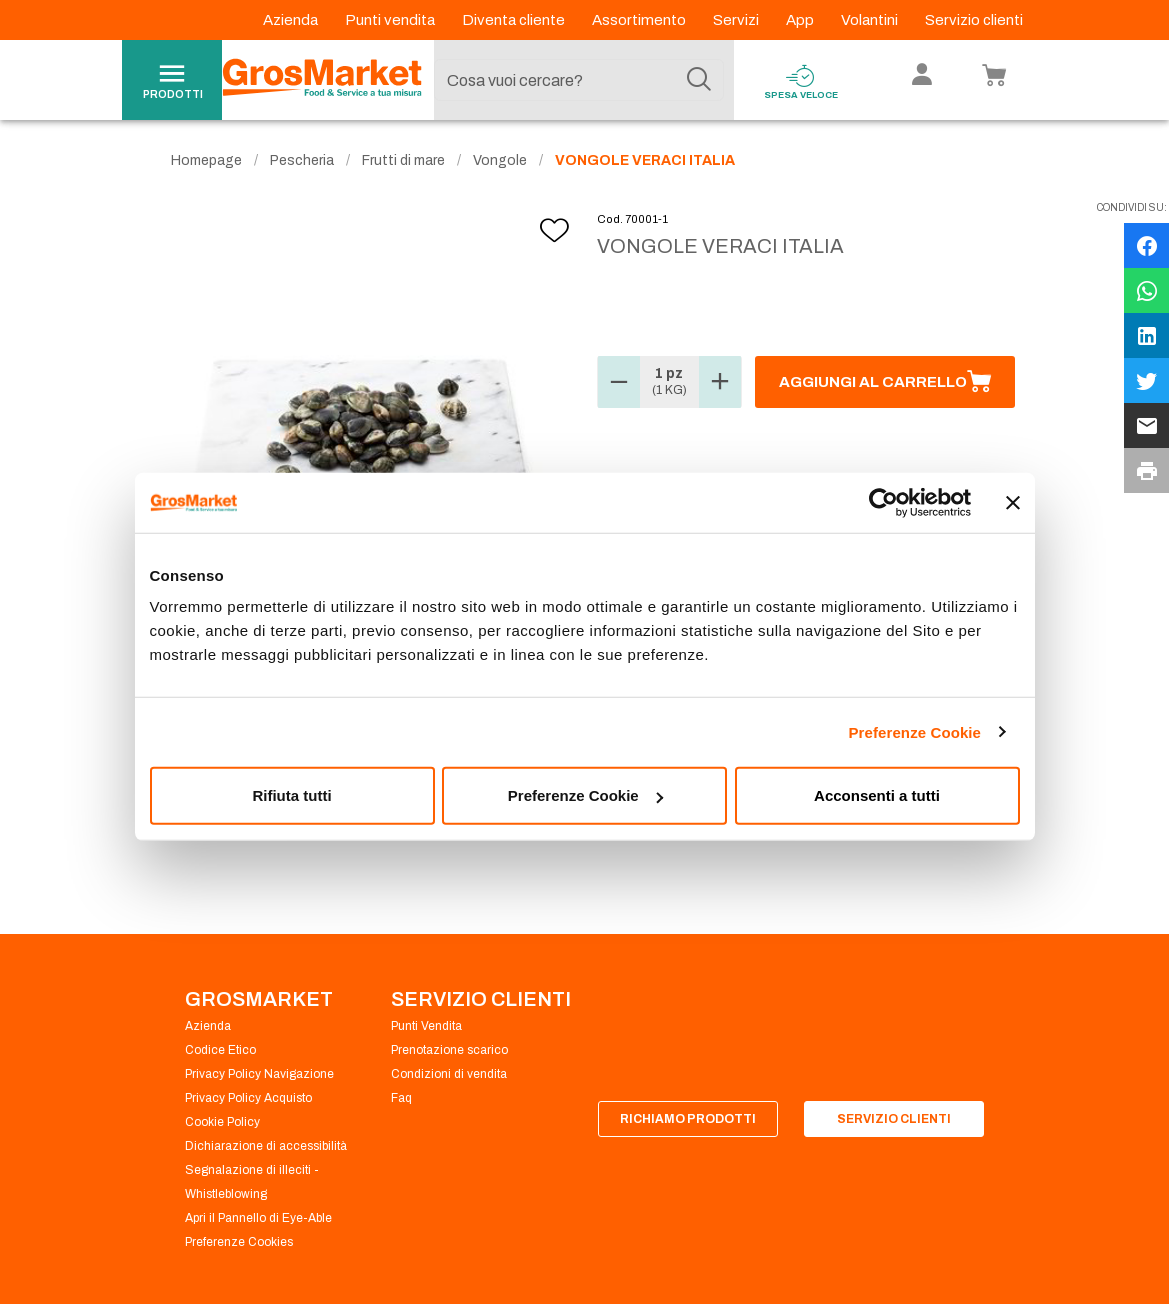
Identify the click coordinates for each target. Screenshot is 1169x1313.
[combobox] (579, 80)
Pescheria (302, 160)
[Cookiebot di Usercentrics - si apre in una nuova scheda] (883, 502)
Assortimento (640, 20)
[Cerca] (699, 80)
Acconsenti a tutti (877, 795)
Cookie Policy (222, 1122)
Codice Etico (220, 1050)
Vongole (500, 160)
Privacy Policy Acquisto (248, 1098)
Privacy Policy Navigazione (259, 1074)
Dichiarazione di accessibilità (266, 1146)
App (801, 20)
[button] (619, 382)
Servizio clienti (974, 20)
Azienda (292, 20)
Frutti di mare (403, 160)
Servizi (737, 20)
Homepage (206, 160)
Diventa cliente (515, 20)
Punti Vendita (426, 1026)
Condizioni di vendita (449, 1074)
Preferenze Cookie (914, 731)
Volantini (871, 20)
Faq (401, 1098)
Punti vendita (391, 20)
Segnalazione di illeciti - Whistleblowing (252, 1182)
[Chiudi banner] (1013, 502)
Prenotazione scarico (449, 1050)
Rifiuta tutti (291, 795)
